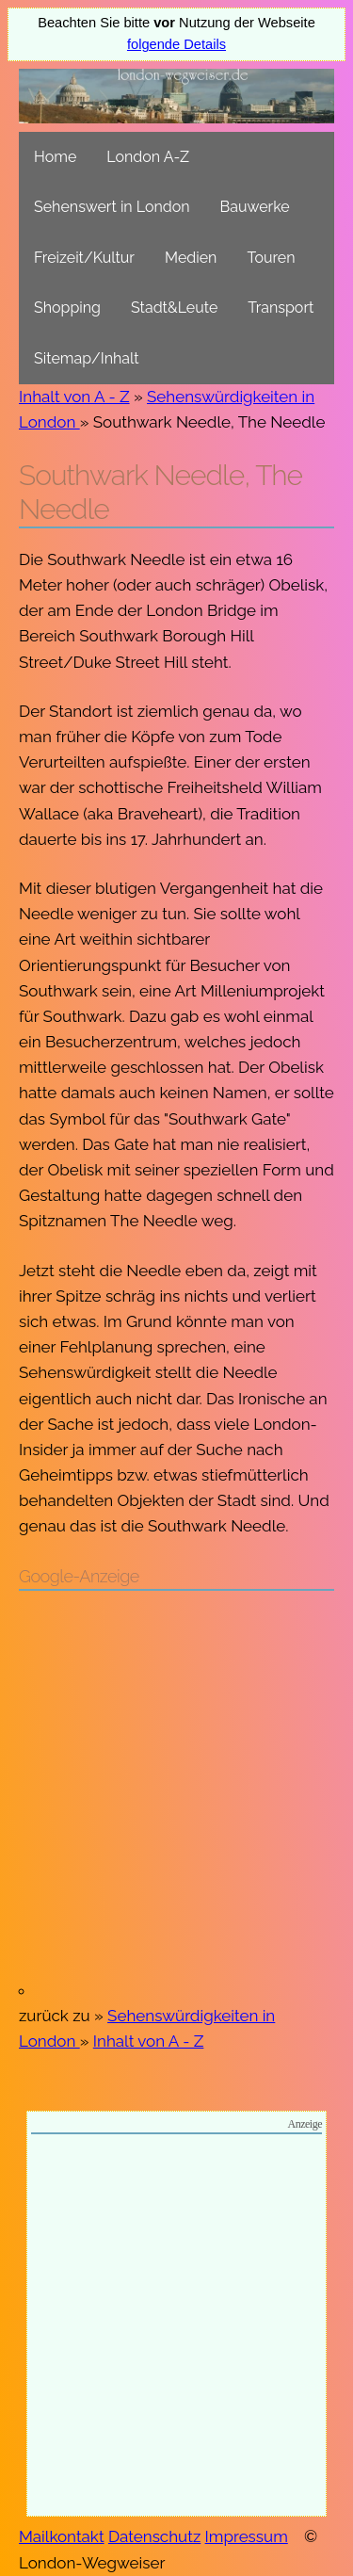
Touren (271, 258)
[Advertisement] (176, 1794)
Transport (280, 307)
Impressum (246, 2536)
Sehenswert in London (112, 207)
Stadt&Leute (174, 307)
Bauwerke (255, 207)
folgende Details (176, 44)
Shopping (67, 307)
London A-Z (147, 157)
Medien (191, 258)
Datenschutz (154, 2536)
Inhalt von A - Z (74, 396)
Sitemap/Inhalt (86, 358)
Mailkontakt (61, 2536)
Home (55, 157)
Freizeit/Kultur (84, 258)
